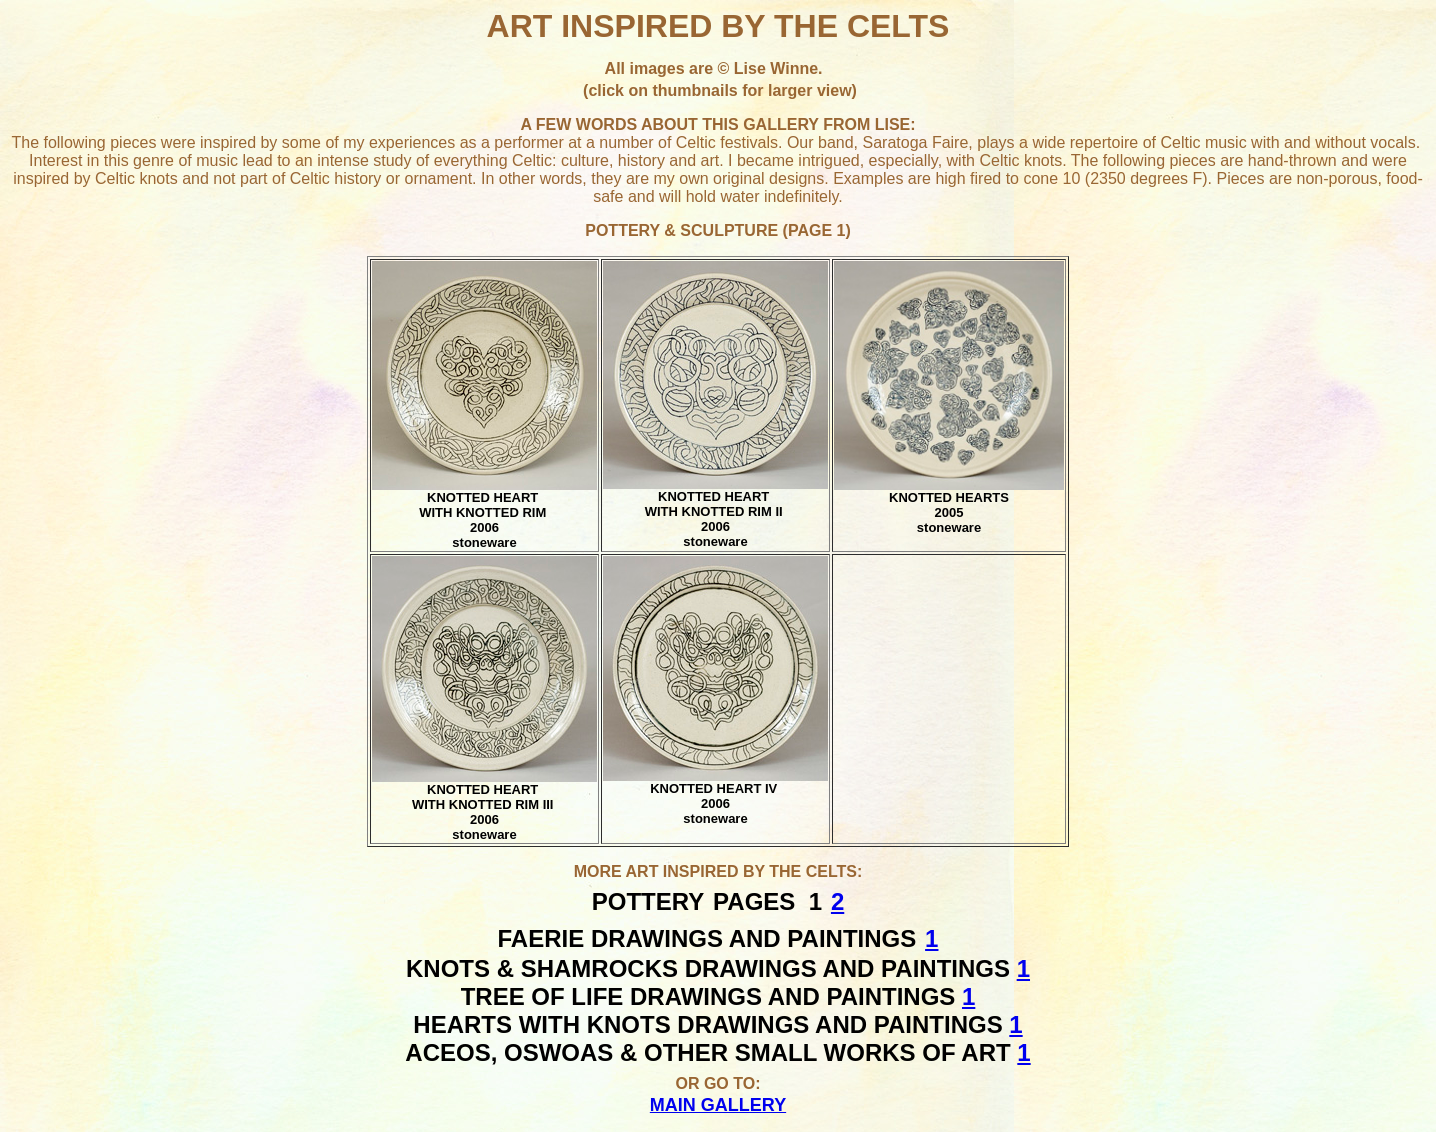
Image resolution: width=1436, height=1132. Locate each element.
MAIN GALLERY (718, 1105)
